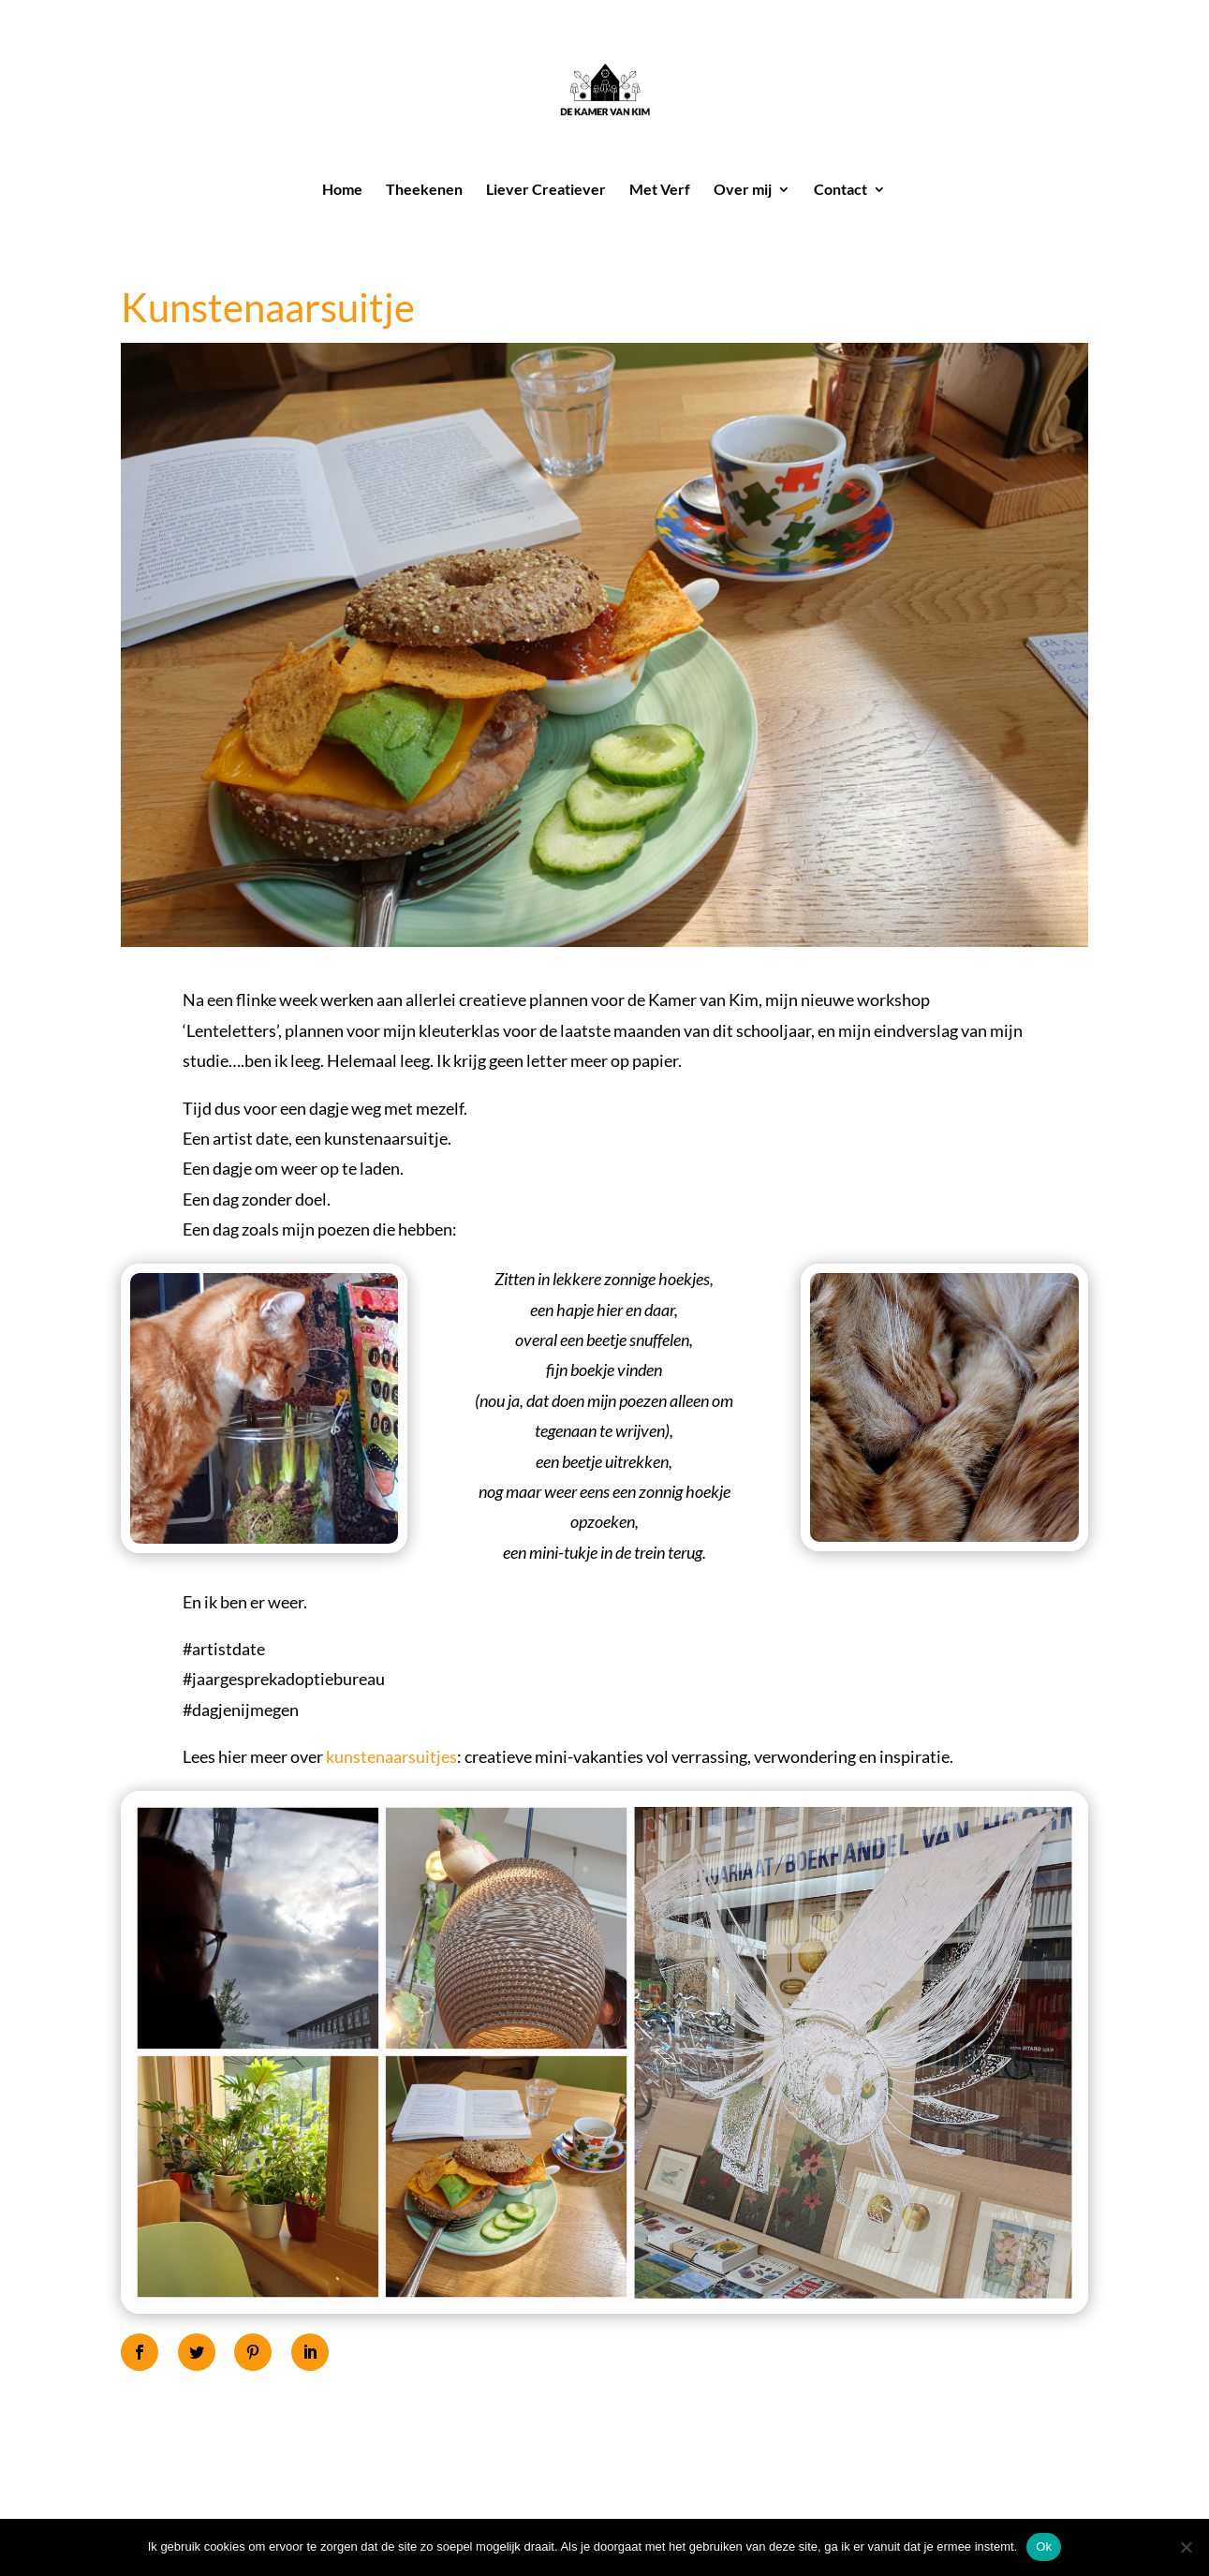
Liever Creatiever (546, 190)
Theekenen (424, 190)
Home (342, 190)
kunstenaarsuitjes (391, 1756)
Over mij (743, 190)
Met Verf (659, 190)
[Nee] (1185, 2547)
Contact (840, 190)
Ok (1044, 2546)
